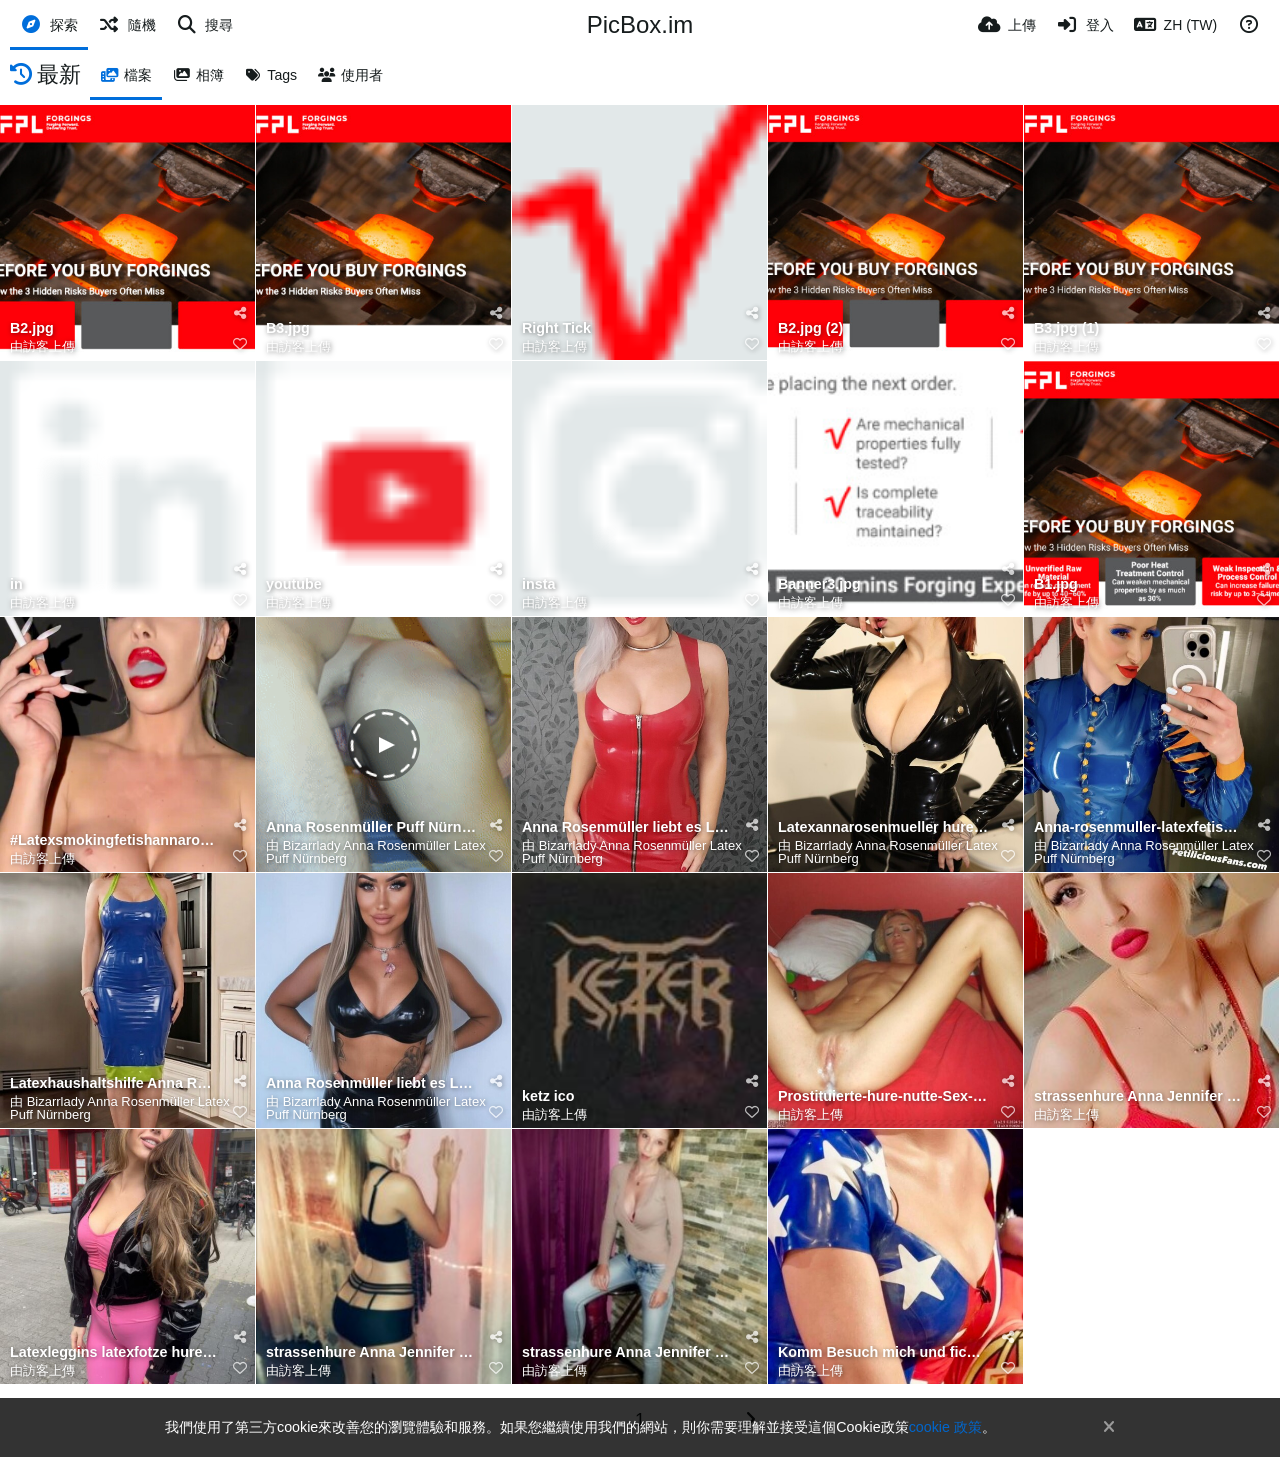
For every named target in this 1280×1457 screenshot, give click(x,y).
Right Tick (556, 328)
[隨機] (127, 25)
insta (538, 584)
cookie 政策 (945, 1427)
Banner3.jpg (819, 584)
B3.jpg (288, 328)
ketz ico (548, 1096)
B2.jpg (32, 328)
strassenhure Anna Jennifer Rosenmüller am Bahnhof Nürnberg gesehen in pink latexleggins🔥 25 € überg (1139, 1096)
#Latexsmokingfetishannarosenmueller (115, 840)
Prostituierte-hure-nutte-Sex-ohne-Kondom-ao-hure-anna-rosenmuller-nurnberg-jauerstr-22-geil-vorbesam (883, 1096)
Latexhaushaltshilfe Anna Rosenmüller (115, 1083)
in (16, 584)
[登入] (1085, 25)
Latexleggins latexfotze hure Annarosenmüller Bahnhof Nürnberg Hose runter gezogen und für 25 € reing (115, 1352)
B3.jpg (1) (1066, 328)
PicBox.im (640, 24)
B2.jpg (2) (810, 328)
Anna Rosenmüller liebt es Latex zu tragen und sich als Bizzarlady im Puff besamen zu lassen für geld (627, 827)
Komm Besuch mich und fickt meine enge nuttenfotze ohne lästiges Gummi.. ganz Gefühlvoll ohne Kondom (883, 1352)
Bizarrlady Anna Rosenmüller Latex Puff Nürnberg (376, 852)
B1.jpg (1056, 584)
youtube (294, 584)
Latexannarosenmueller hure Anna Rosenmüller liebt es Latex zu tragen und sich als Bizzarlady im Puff (883, 827)
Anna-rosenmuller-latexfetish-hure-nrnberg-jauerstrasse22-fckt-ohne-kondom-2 (1139, 827)
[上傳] (1007, 25)
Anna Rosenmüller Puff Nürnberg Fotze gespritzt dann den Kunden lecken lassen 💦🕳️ (371, 827)
